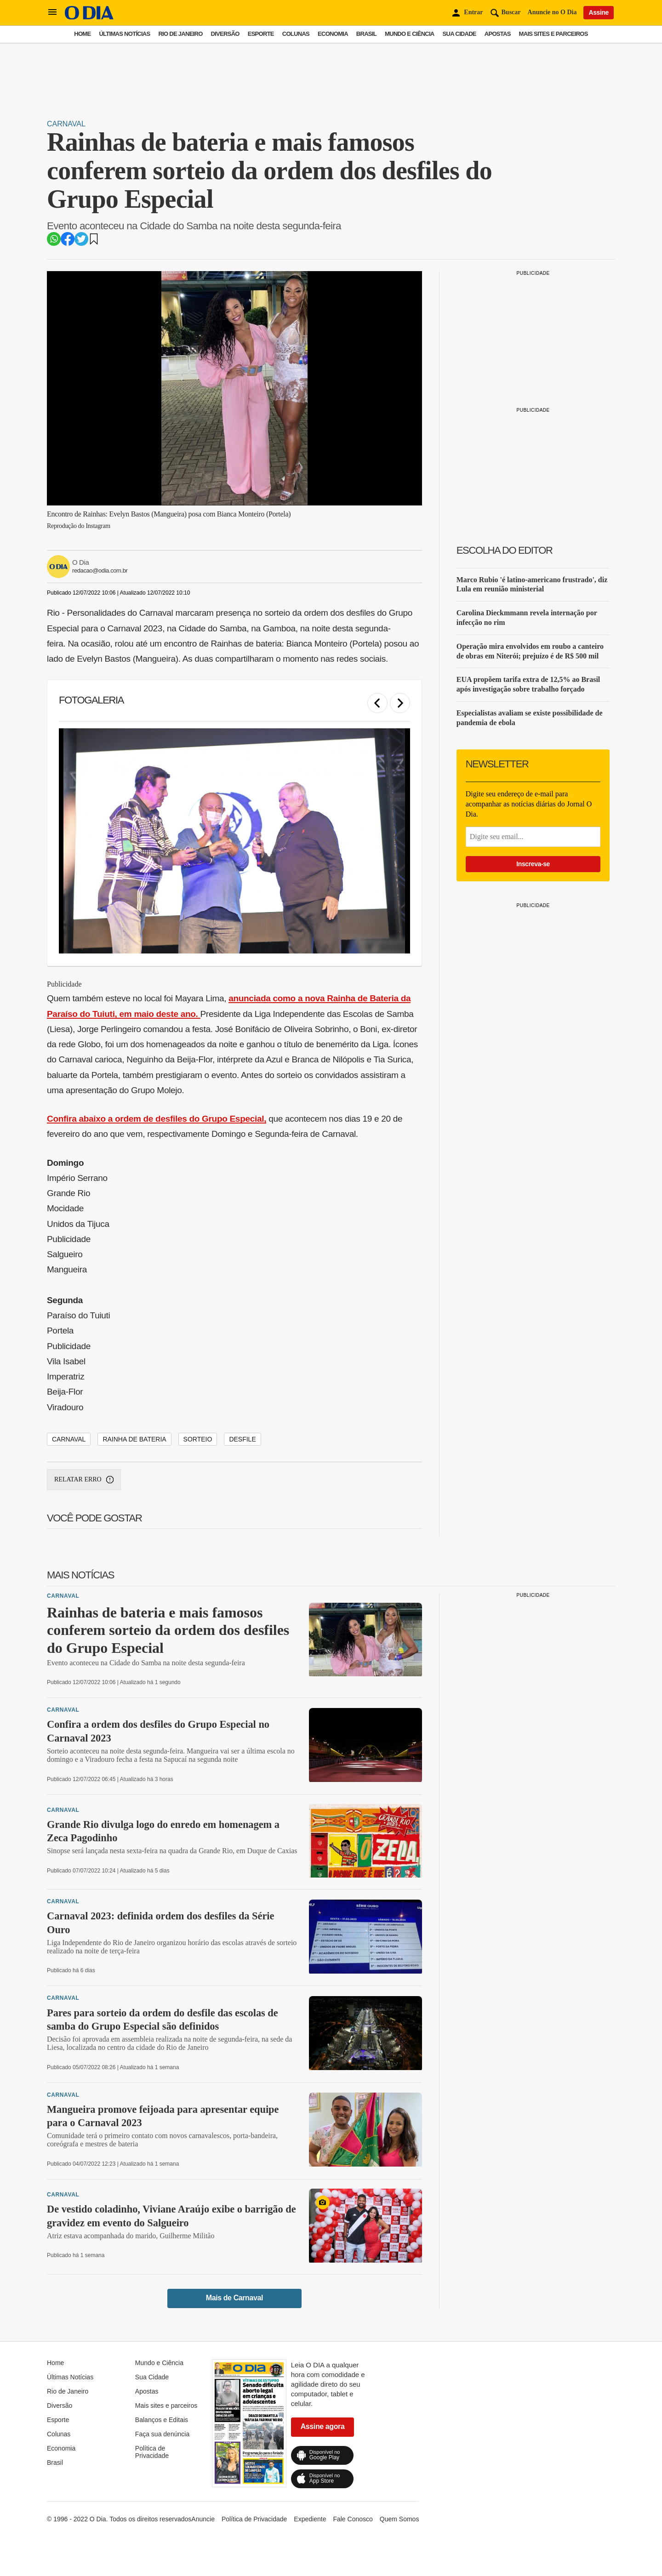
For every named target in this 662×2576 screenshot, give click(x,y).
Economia (333, 33)
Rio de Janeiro (180, 33)
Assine (598, 12)
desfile (242, 1439)
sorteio (197, 1439)
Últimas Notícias (124, 33)
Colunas (295, 33)
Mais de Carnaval (234, 2298)
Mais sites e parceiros (553, 33)
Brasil (366, 33)
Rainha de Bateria (134, 1439)
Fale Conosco (352, 2519)
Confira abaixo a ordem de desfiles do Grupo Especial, (156, 1118)
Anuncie (203, 2519)
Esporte (261, 33)
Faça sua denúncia (162, 2434)
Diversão (225, 33)
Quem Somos (399, 2519)
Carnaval (66, 124)
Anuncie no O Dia (552, 12)
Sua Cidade (459, 33)
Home (82, 33)
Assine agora (323, 2426)
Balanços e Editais (161, 2419)
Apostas (498, 33)
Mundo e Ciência (409, 33)
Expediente (310, 2519)
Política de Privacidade (152, 2452)
